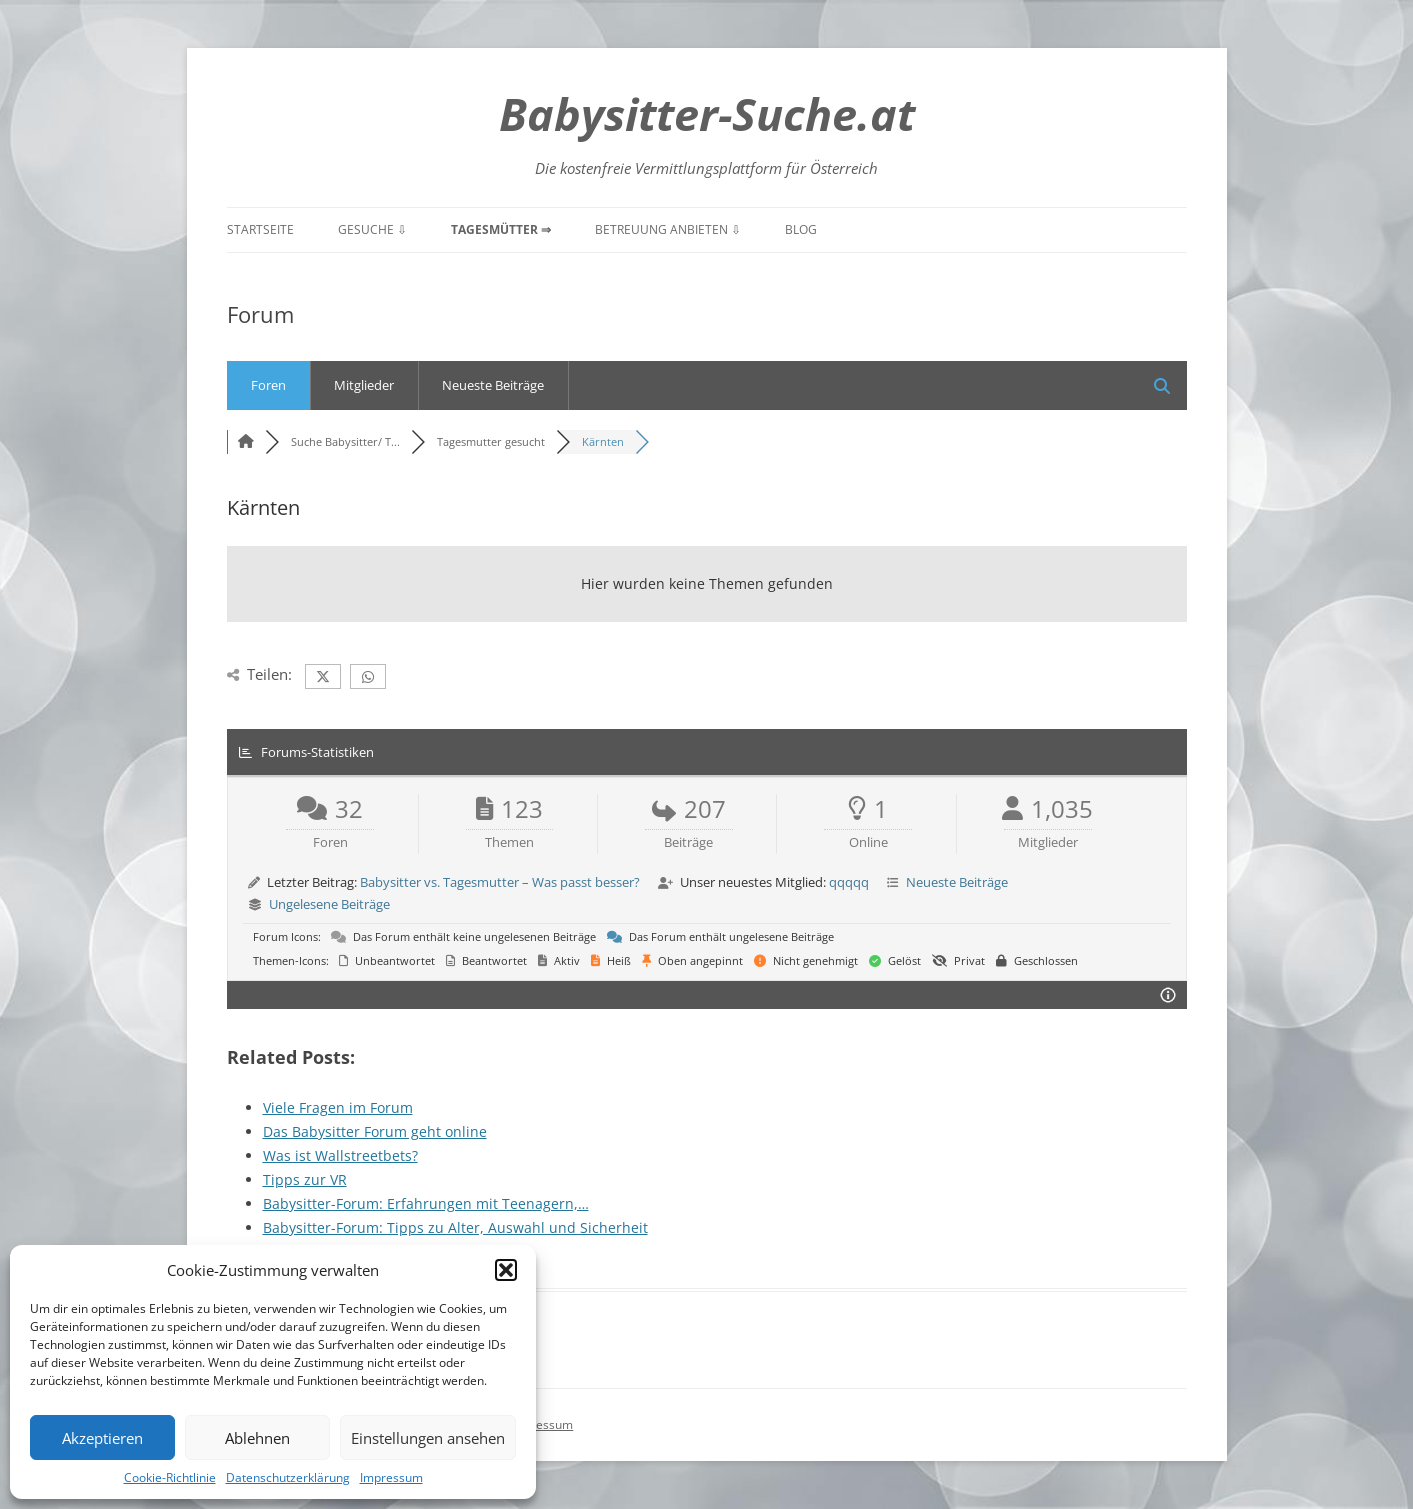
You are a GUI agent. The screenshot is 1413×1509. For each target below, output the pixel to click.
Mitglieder (364, 385)
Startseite (260, 229)
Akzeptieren (102, 1438)
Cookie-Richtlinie (170, 1477)
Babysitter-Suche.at (707, 113)
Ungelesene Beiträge (329, 904)
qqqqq (849, 882)
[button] (506, 1270)
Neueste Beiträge (493, 385)
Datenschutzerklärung (288, 1477)
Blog (801, 229)
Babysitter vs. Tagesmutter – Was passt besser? (500, 882)
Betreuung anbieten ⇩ (668, 229)
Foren (268, 385)
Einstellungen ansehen (428, 1438)
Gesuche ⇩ (372, 229)
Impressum (391, 1477)
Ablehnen (257, 1438)
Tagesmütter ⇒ (501, 229)
